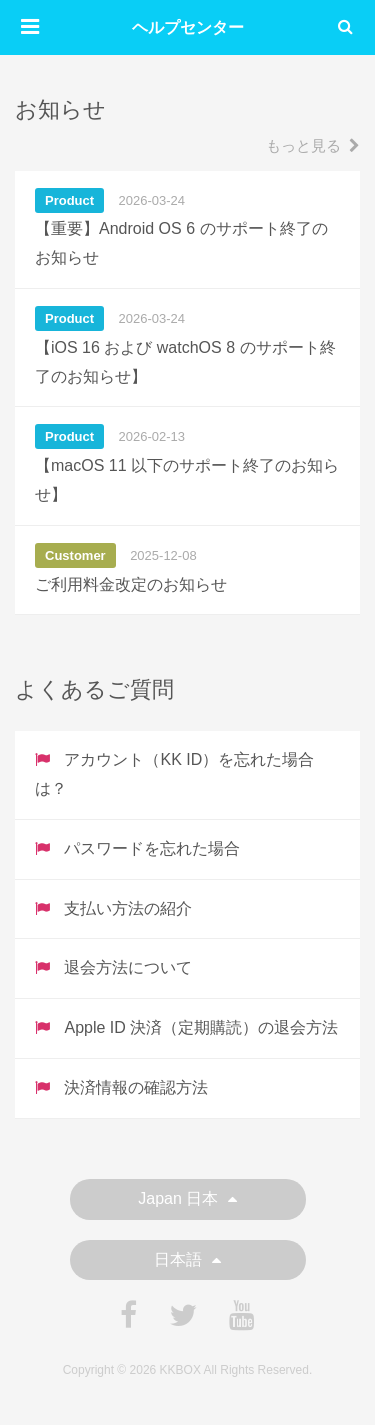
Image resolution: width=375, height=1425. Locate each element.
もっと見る (313, 145)
